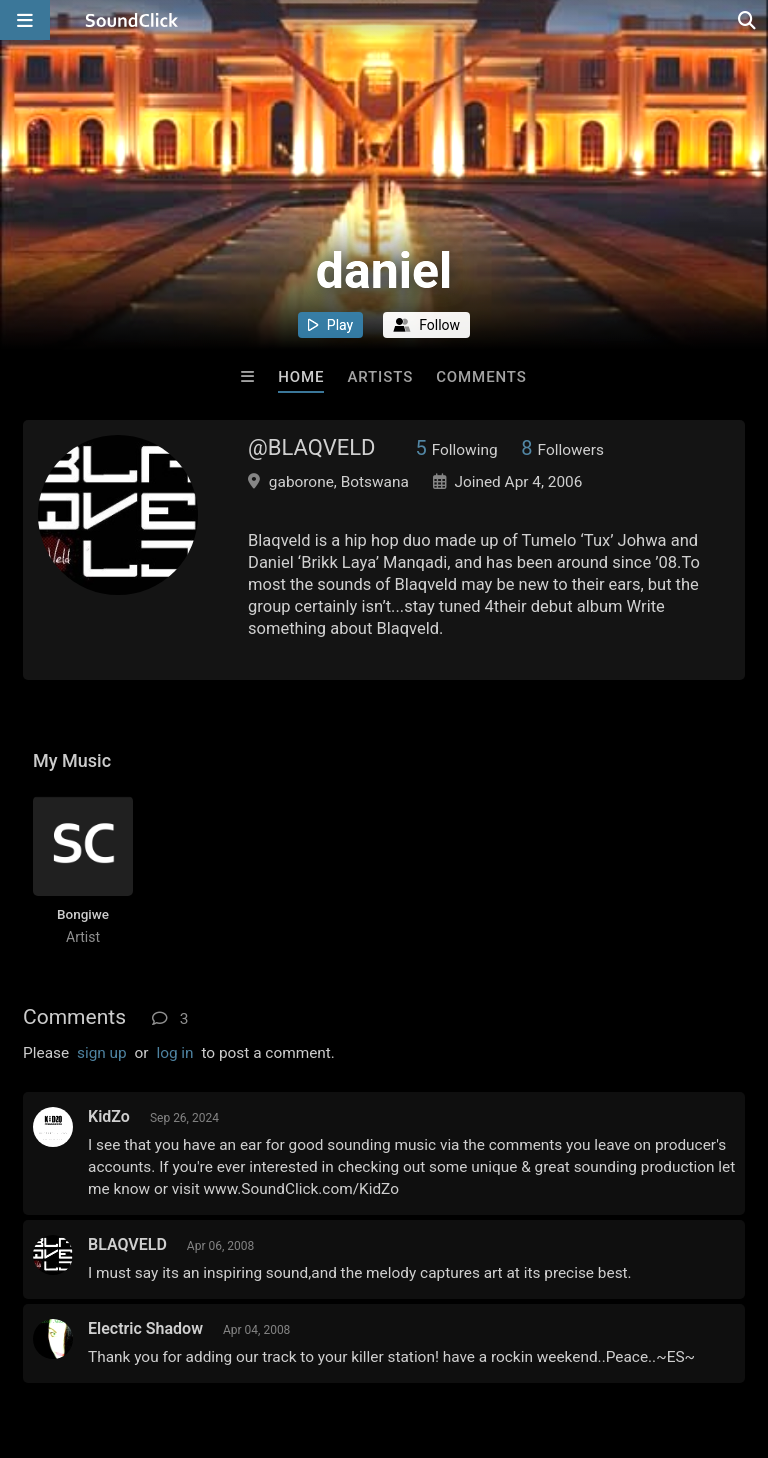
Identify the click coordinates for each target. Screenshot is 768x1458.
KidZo (109, 1116)
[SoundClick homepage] (132, 20)
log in (174, 1053)
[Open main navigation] (25, 20)
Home (301, 377)
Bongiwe (83, 914)
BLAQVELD (127, 1244)
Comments (481, 377)
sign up (102, 1053)
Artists (380, 377)
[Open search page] (748, 20)
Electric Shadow (145, 1328)
